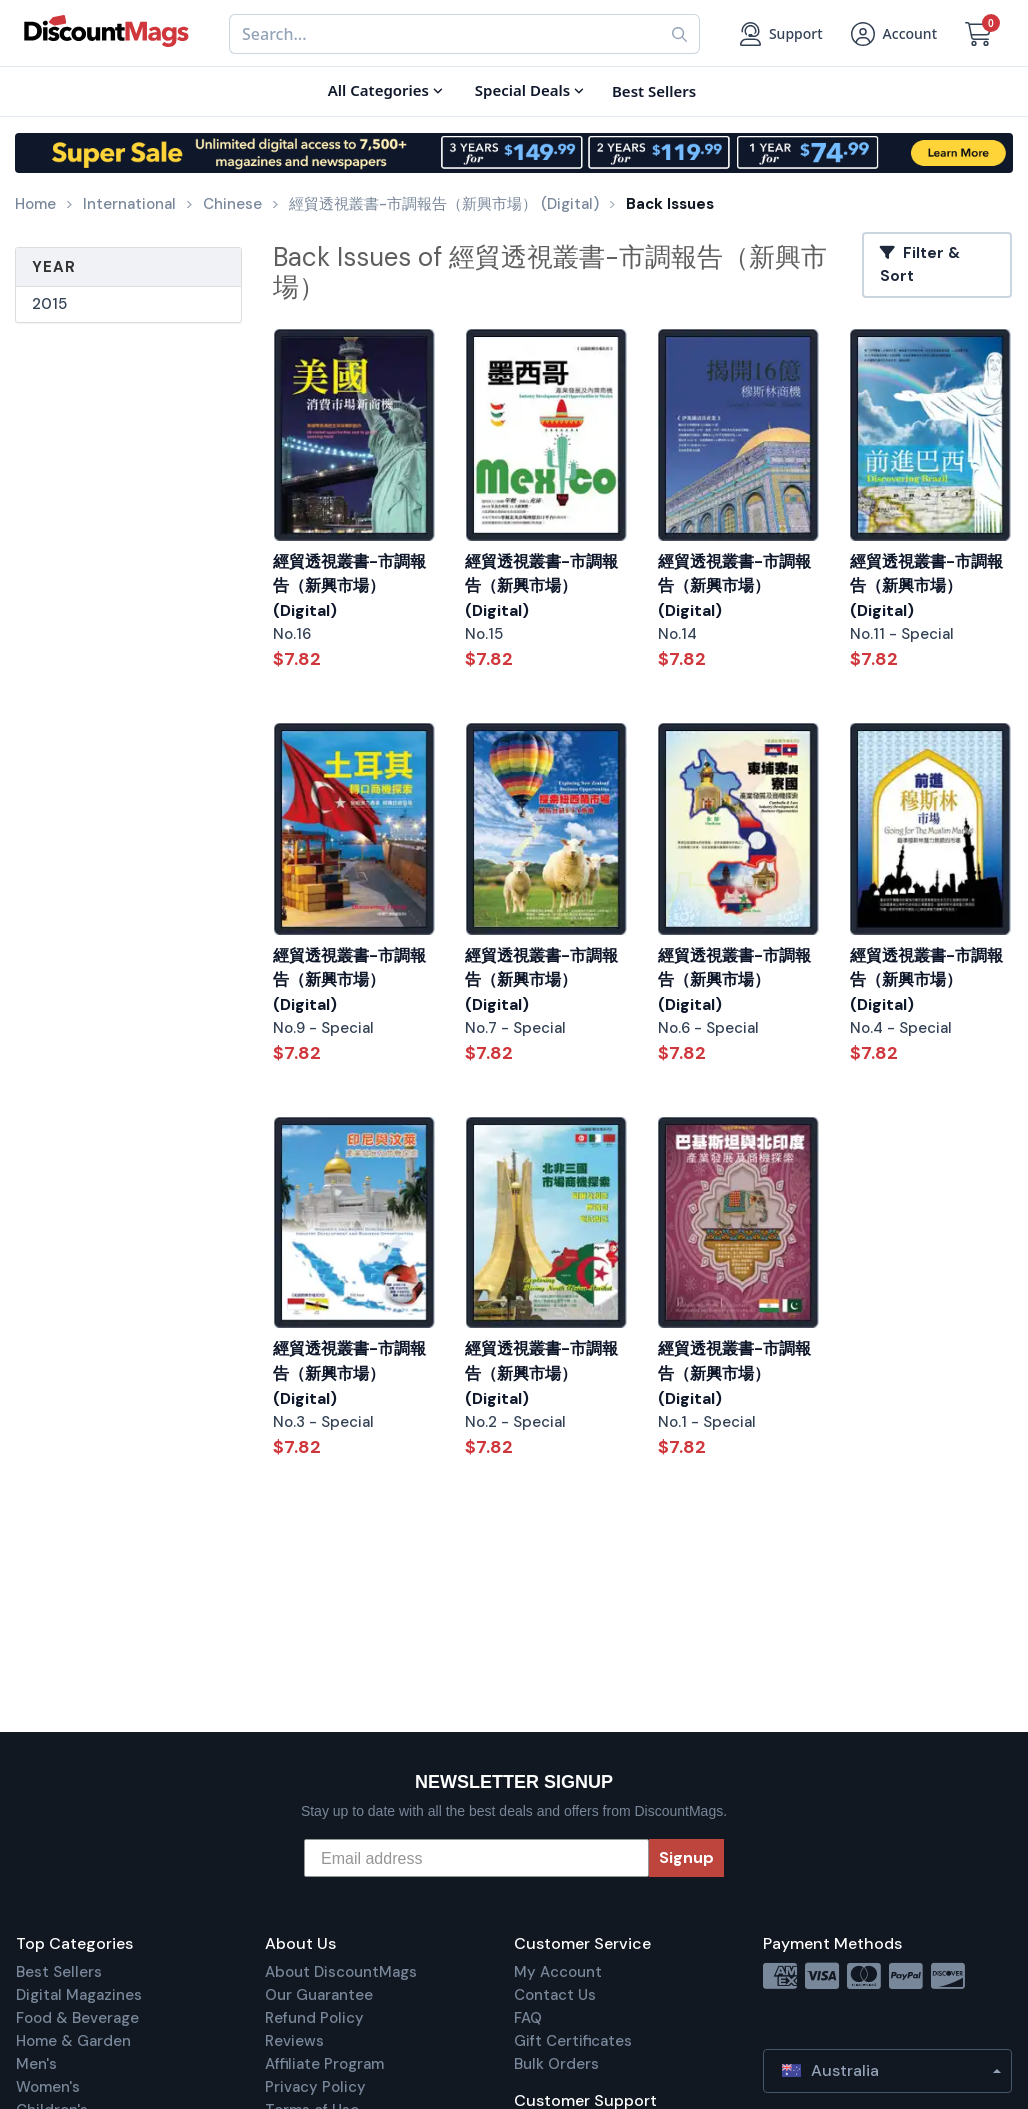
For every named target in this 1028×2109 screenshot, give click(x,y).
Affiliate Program (324, 2064)
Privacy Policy (315, 2087)
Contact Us (555, 1995)
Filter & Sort (920, 264)
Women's (48, 2087)
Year (54, 267)
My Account (558, 1972)
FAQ (528, 2018)
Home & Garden (73, 2041)
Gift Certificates (573, 2041)
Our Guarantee (319, 1995)
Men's (36, 2064)
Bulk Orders (556, 2064)
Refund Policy (314, 2018)
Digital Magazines (79, 1995)
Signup (686, 1857)
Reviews (294, 2041)
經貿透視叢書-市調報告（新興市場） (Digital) (349, 586)
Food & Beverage (77, 2018)
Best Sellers (59, 1972)
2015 (49, 304)
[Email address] (476, 1858)
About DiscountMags (341, 1972)
